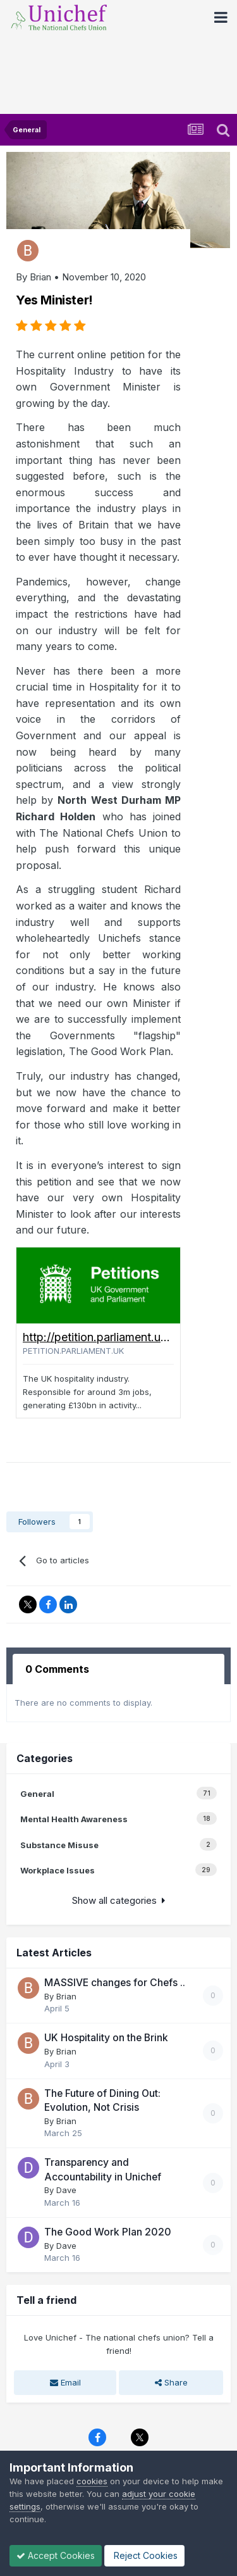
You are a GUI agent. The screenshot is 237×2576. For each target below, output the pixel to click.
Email (65, 2382)
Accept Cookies (55, 2555)
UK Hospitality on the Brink (106, 2038)
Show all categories (118, 1900)
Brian (40, 277)
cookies (91, 2481)
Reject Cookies (144, 2555)
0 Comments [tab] (57, 1669)
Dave (66, 2190)
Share (171, 2382)
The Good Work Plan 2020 (107, 2232)
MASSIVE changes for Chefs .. (114, 1983)
